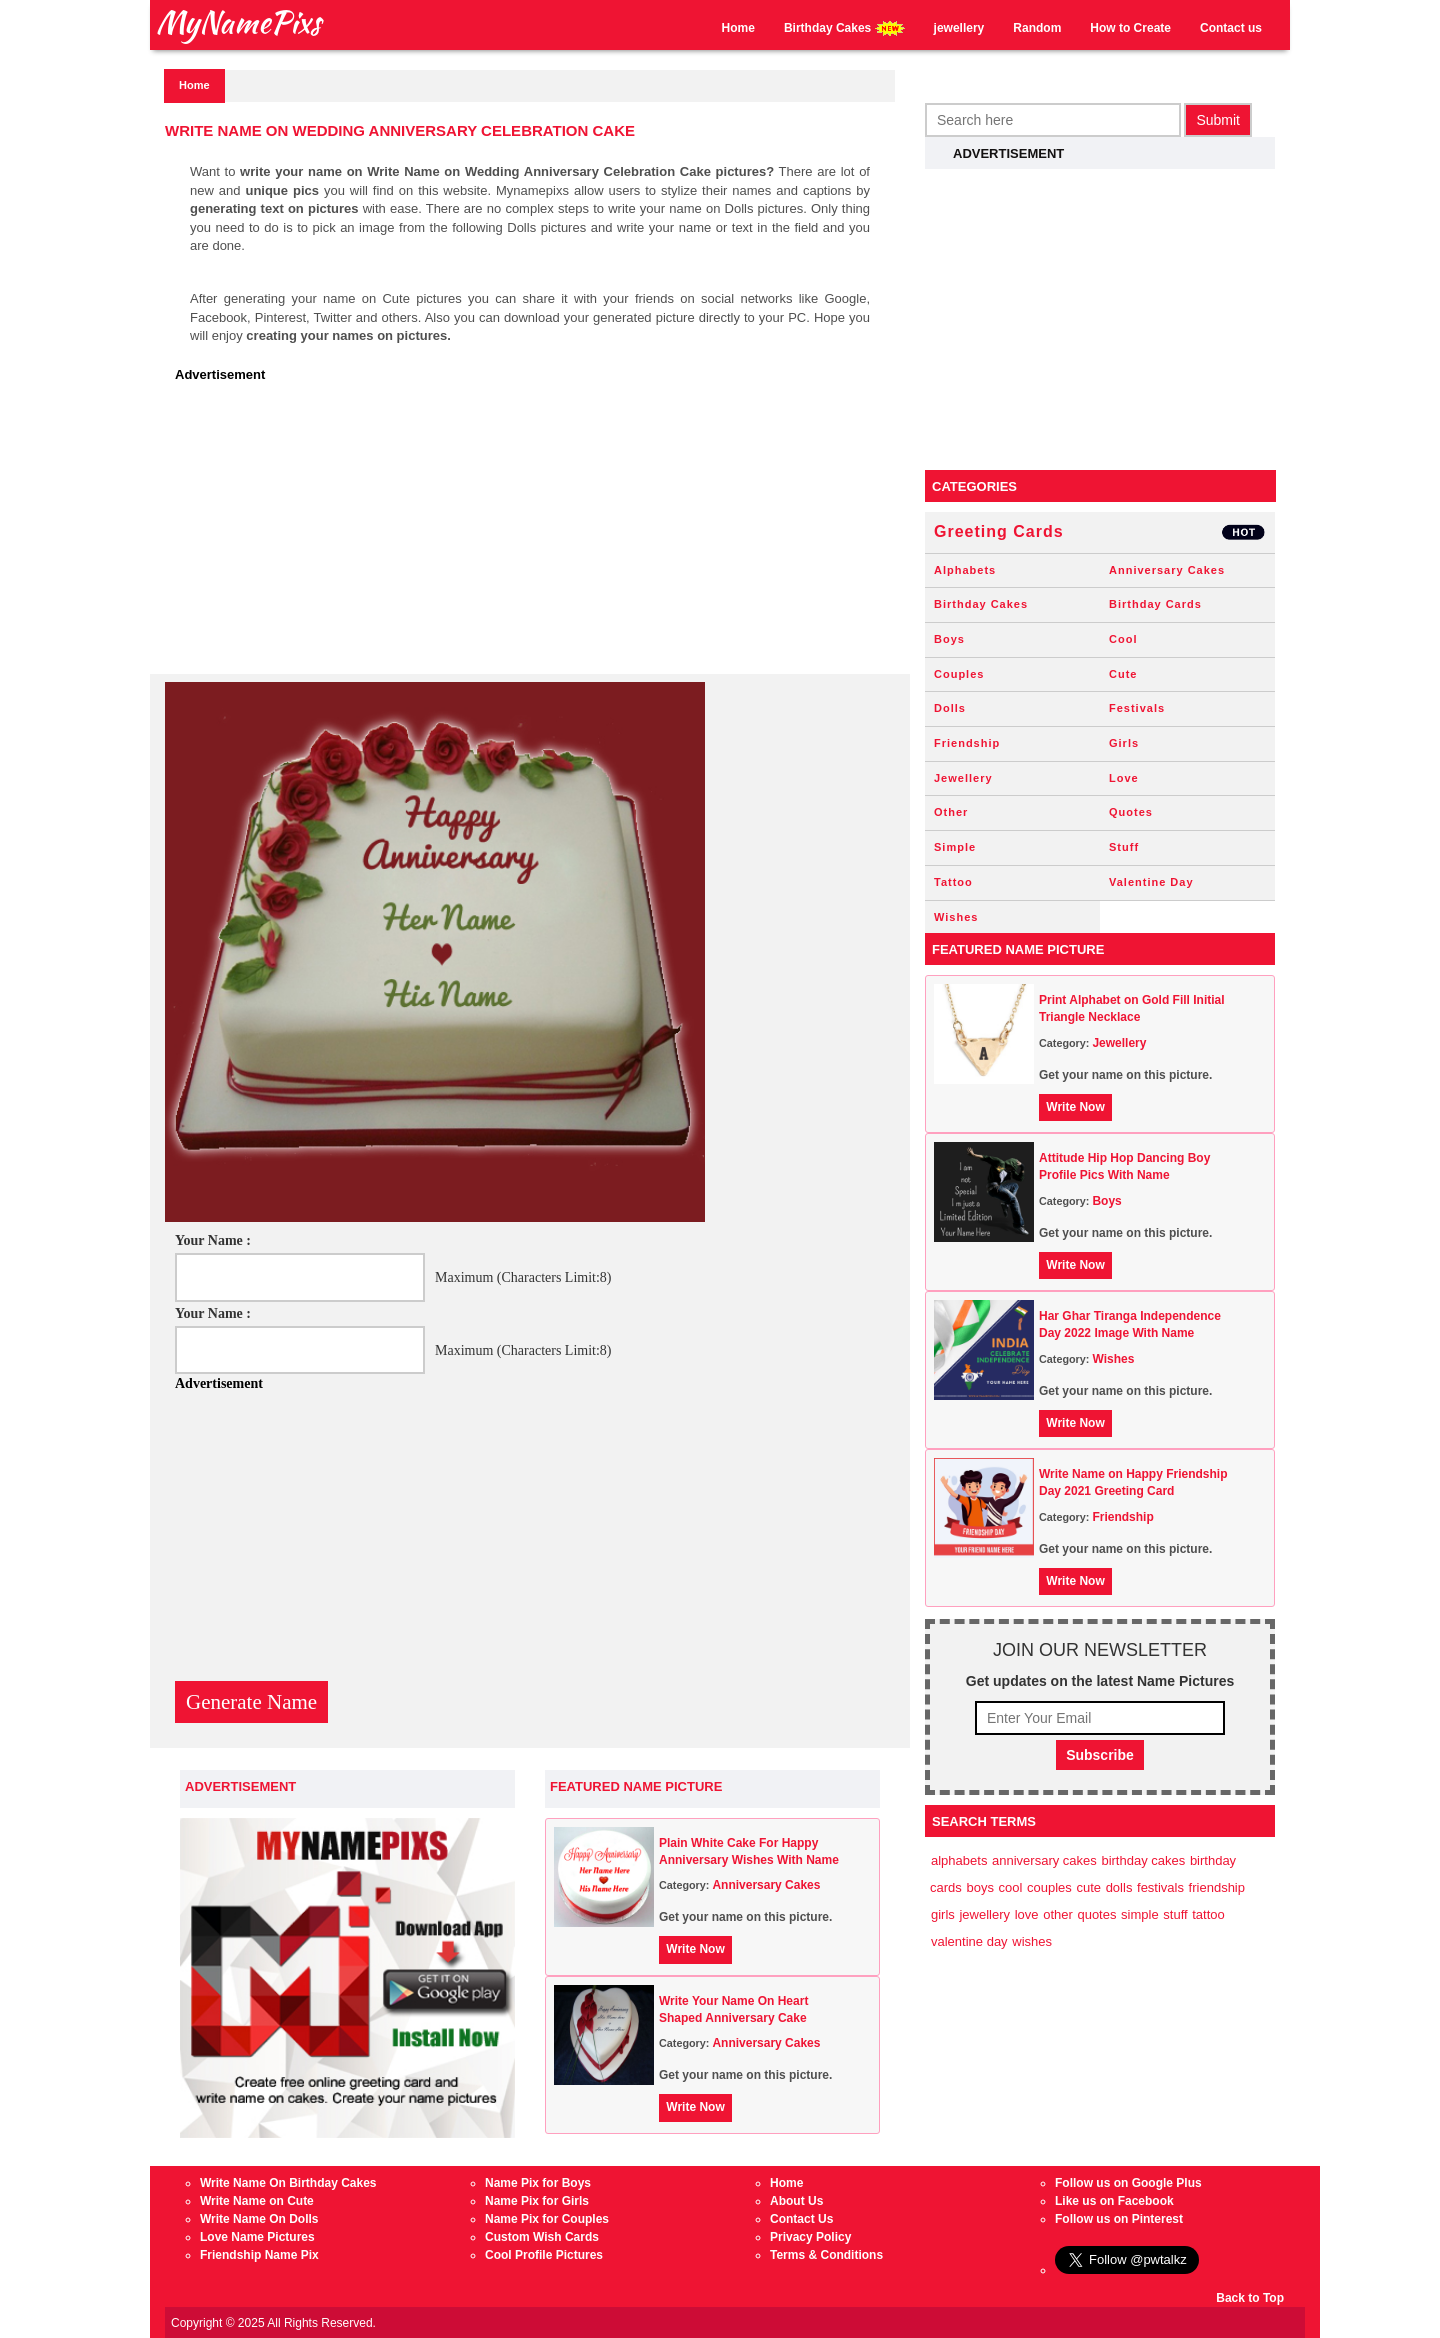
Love (1124, 778)
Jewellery (963, 778)
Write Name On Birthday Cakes (288, 2183)
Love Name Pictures (257, 2237)
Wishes (956, 917)
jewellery (959, 28)
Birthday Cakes (844, 28)
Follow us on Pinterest (1119, 2219)
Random (1037, 28)
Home (738, 28)
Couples (959, 674)
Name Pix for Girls (537, 2201)
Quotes (1131, 812)
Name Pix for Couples (547, 2219)
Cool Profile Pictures (544, 2255)
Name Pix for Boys (538, 2183)
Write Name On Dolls (259, 2219)
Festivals (1137, 708)
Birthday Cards (1155, 604)
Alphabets (965, 570)
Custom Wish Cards (542, 2237)
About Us (796, 2201)
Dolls (950, 708)
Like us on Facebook (1114, 2201)
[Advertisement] (535, 534)
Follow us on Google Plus (1128, 2183)
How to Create (1130, 28)
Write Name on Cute (257, 2201)
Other (951, 812)
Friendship (967, 743)
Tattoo (953, 882)
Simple (955, 847)
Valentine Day (1151, 882)
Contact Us (801, 2219)
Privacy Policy (810, 2237)
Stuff (1124, 847)
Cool (1123, 639)
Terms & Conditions (826, 2255)
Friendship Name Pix (259, 2255)
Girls (1124, 743)
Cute (1123, 674)
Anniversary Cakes (766, 1885)
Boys (949, 639)
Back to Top (1250, 2298)
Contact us (1231, 28)
